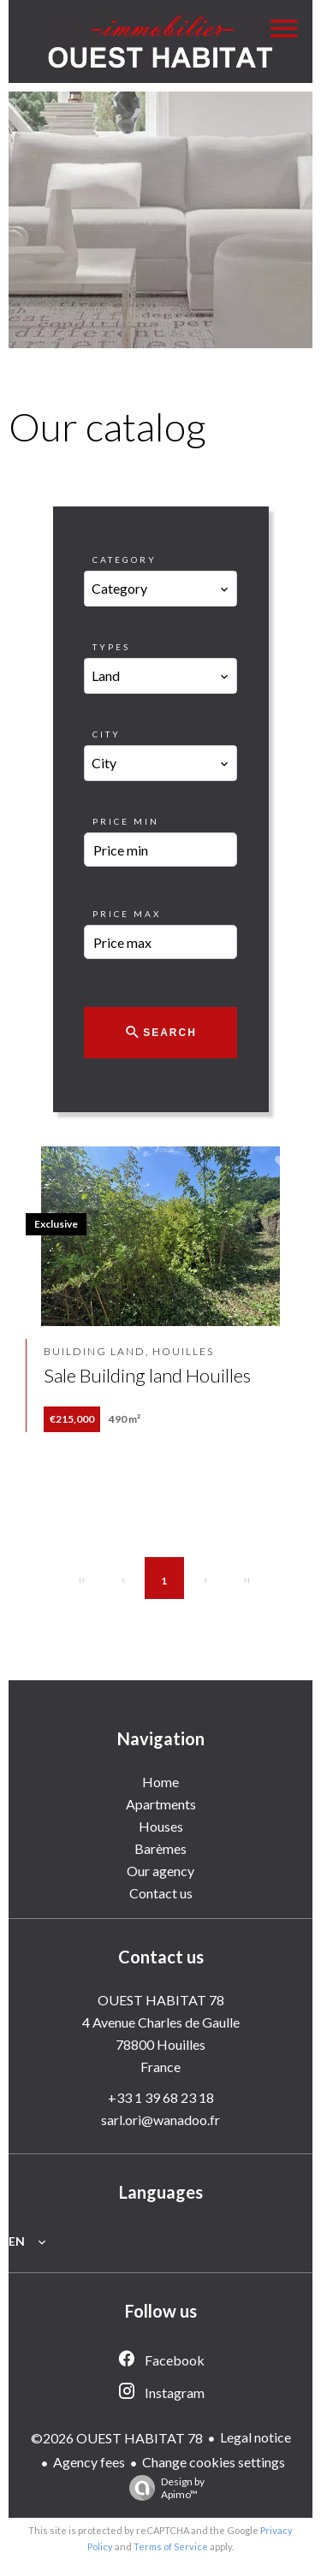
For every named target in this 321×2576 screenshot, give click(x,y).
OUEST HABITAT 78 (161, 2000)
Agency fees (89, 2462)
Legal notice (255, 2437)
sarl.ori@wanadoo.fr (160, 2119)
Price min (125, 821)
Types (111, 647)
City (106, 734)
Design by (163, 2488)
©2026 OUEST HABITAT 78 (117, 2438)
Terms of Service (171, 2546)
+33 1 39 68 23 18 (161, 2097)
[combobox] (160, 588)
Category (124, 559)
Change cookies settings (213, 2462)
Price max (126, 914)
